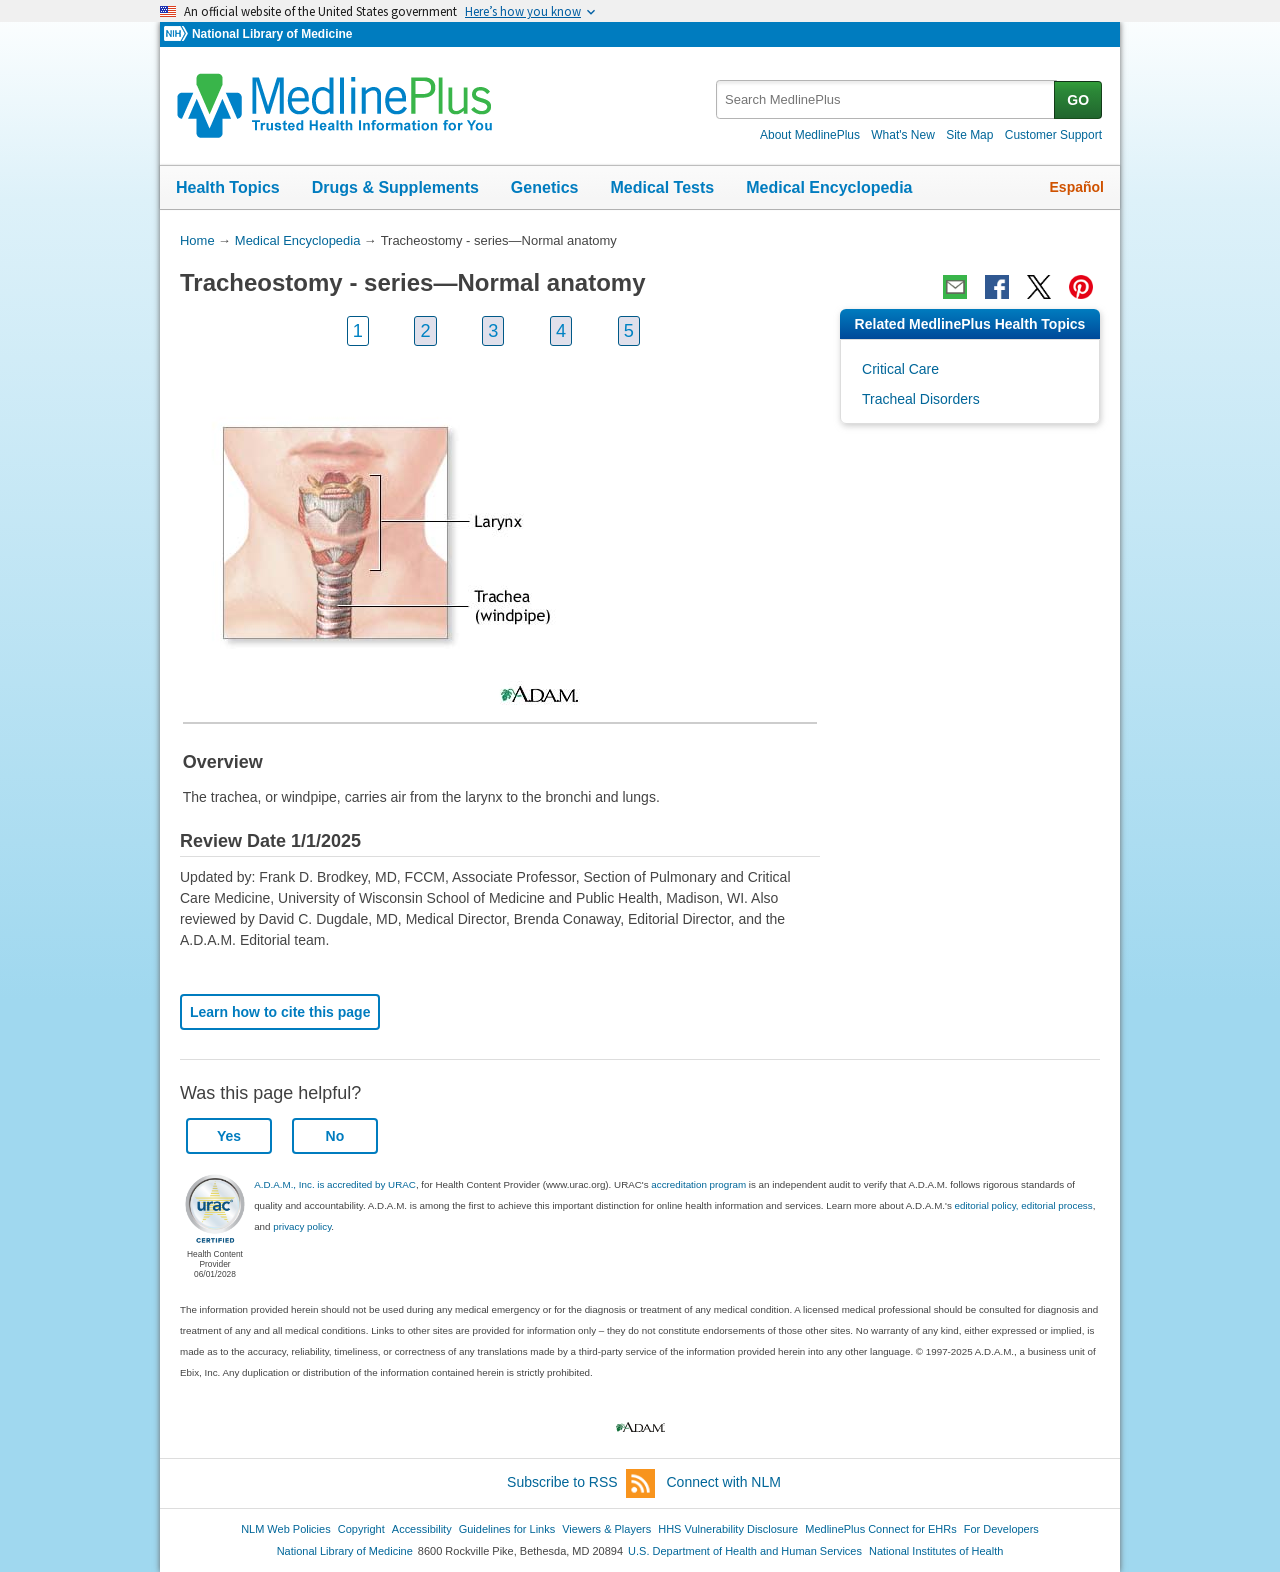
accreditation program (698, 1184)
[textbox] (886, 99)
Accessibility (422, 1529)
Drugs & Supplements (395, 187)
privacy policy (302, 1226)
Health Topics (228, 187)
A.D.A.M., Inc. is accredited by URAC (335, 1184)
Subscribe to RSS (581, 1483)
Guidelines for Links (507, 1529)
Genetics (545, 187)
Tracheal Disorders (921, 399)
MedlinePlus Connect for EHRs (880, 1529)
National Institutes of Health (936, 1551)
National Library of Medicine (272, 34)
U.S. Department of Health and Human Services (745, 1551)
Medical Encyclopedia (829, 187)
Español (1077, 187)
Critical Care (900, 369)
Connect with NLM (724, 1482)
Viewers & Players (606, 1529)
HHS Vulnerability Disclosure (728, 1529)
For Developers (1001, 1529)
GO (1078, 100)
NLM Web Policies (286, 1529)
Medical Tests (662, 187)
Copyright (361, 1529)
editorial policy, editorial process (1024, 1205)
